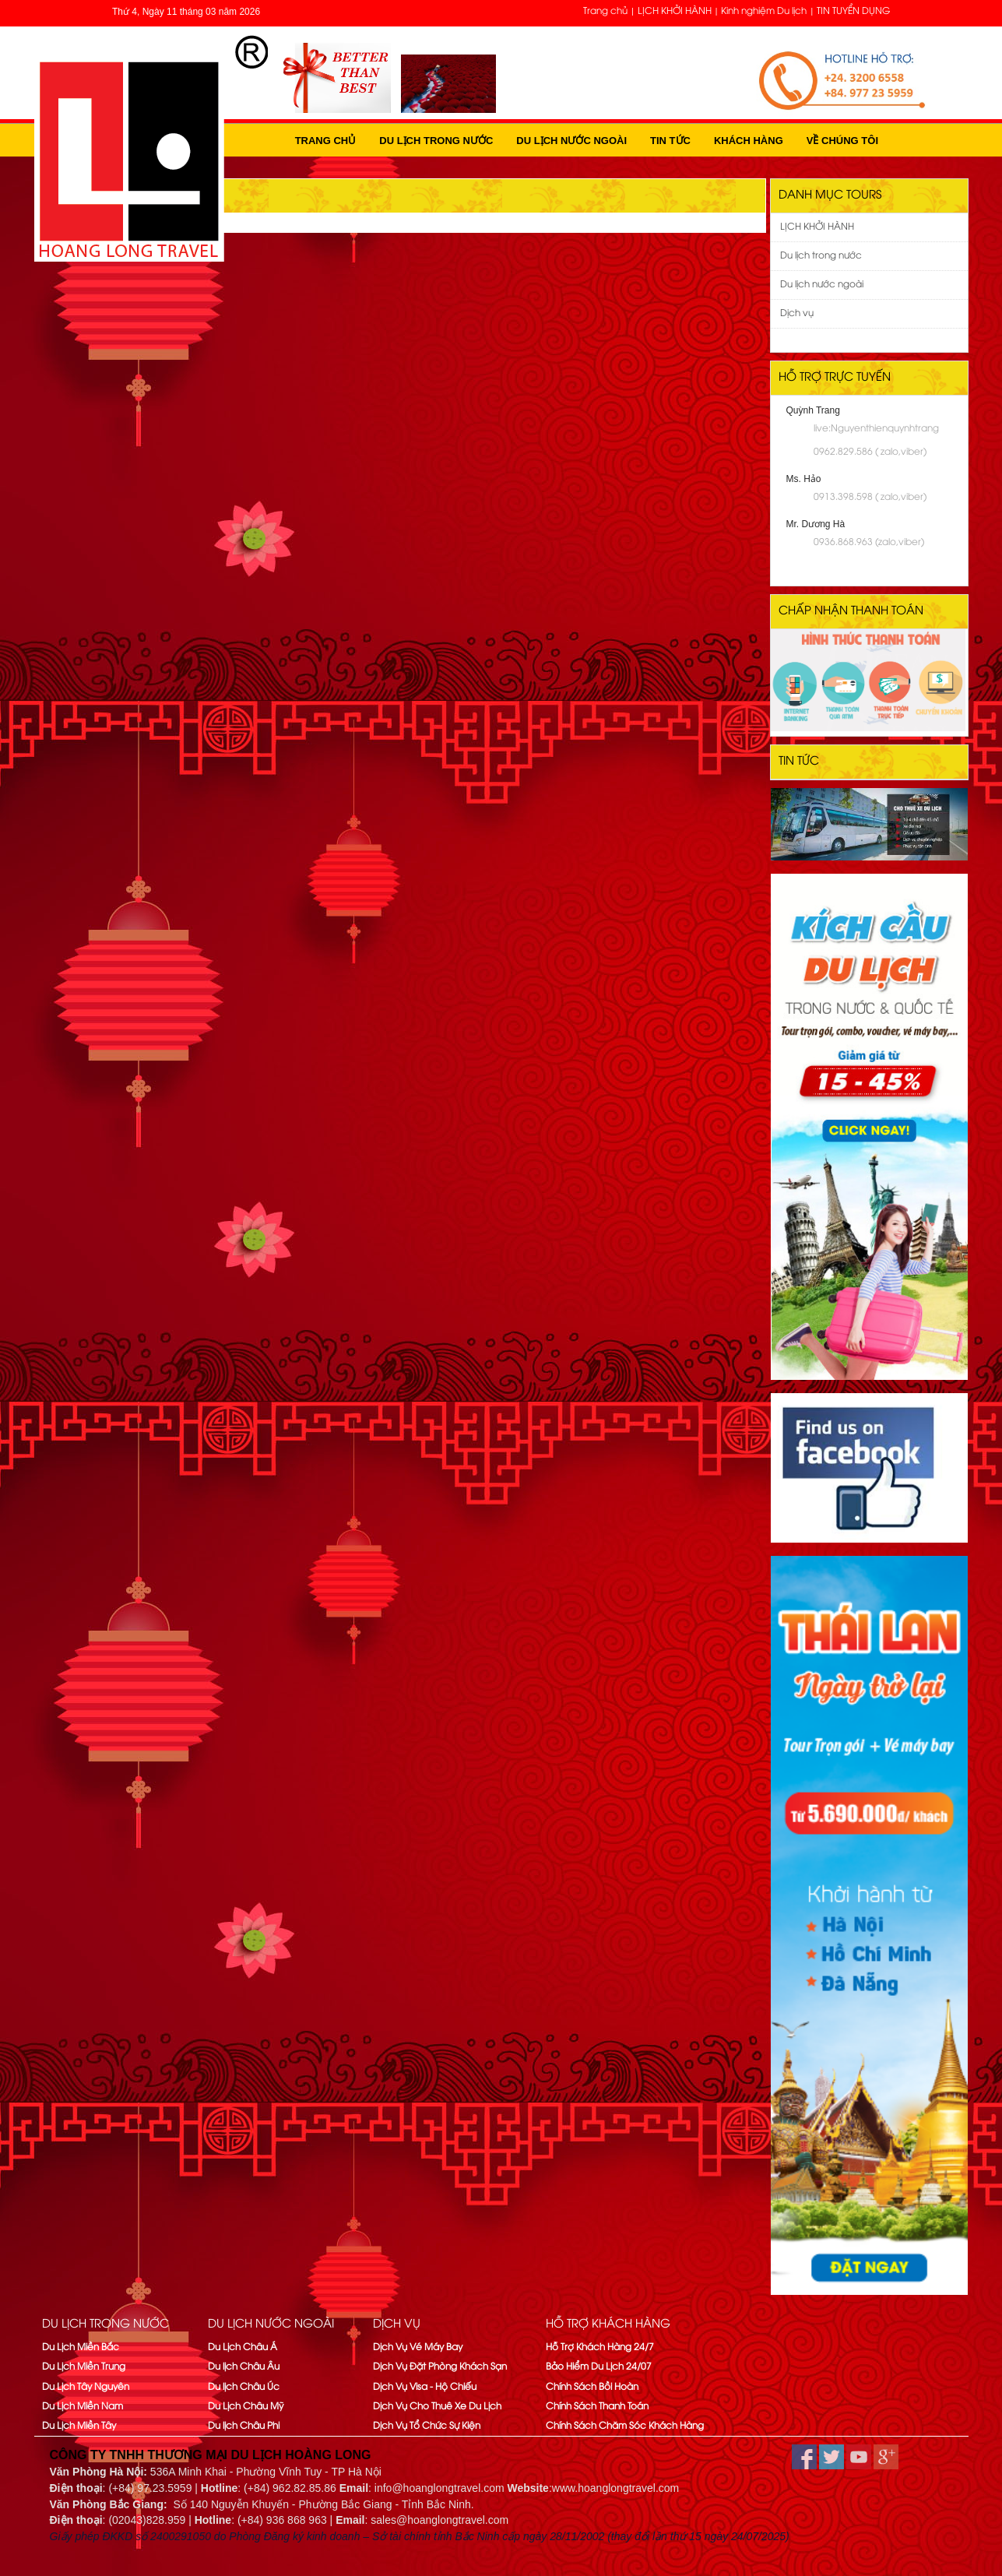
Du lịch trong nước (436, 140)
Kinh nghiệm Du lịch (764, 11)
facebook (804, 2456)
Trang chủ (605, 11)
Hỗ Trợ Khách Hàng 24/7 (600, 2347)
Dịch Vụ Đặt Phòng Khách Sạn (440, 2367)
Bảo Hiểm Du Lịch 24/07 (599, 2367)
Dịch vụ (797, 313)
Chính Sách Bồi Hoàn (592, 2387)
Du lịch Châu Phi (244, 2426)
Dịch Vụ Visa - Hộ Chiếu (424, 2387)
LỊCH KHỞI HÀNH (675, 11)
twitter (831, 2456)
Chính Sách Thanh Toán (597, 2406)
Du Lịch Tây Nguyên (85, 2387)
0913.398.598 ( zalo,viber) (870, 497)
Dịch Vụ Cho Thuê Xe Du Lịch (437, 2406)
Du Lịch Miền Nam (82, 2406)
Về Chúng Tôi (842, 140)
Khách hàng (748, 140)
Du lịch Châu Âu (244, 2367)
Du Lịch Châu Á (242, 2347)
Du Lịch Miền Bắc (80, 2347)
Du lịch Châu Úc (244, 2387)
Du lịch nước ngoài (571, 140)
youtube (858, 2456)
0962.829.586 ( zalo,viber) (870, 452)
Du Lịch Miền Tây (79, 2426)
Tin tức (670, 140)
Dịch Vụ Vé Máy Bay (417, 2347)
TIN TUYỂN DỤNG (853, 11)
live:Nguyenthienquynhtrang (876, 428)
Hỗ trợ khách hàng (608, 2324)
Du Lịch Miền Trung (83, 2367)
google (886, 2456)
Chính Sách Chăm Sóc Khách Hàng (625, 2426)
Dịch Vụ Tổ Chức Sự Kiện (426, 2426)
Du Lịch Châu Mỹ (245, 2406)
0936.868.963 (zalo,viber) (869, 542)
